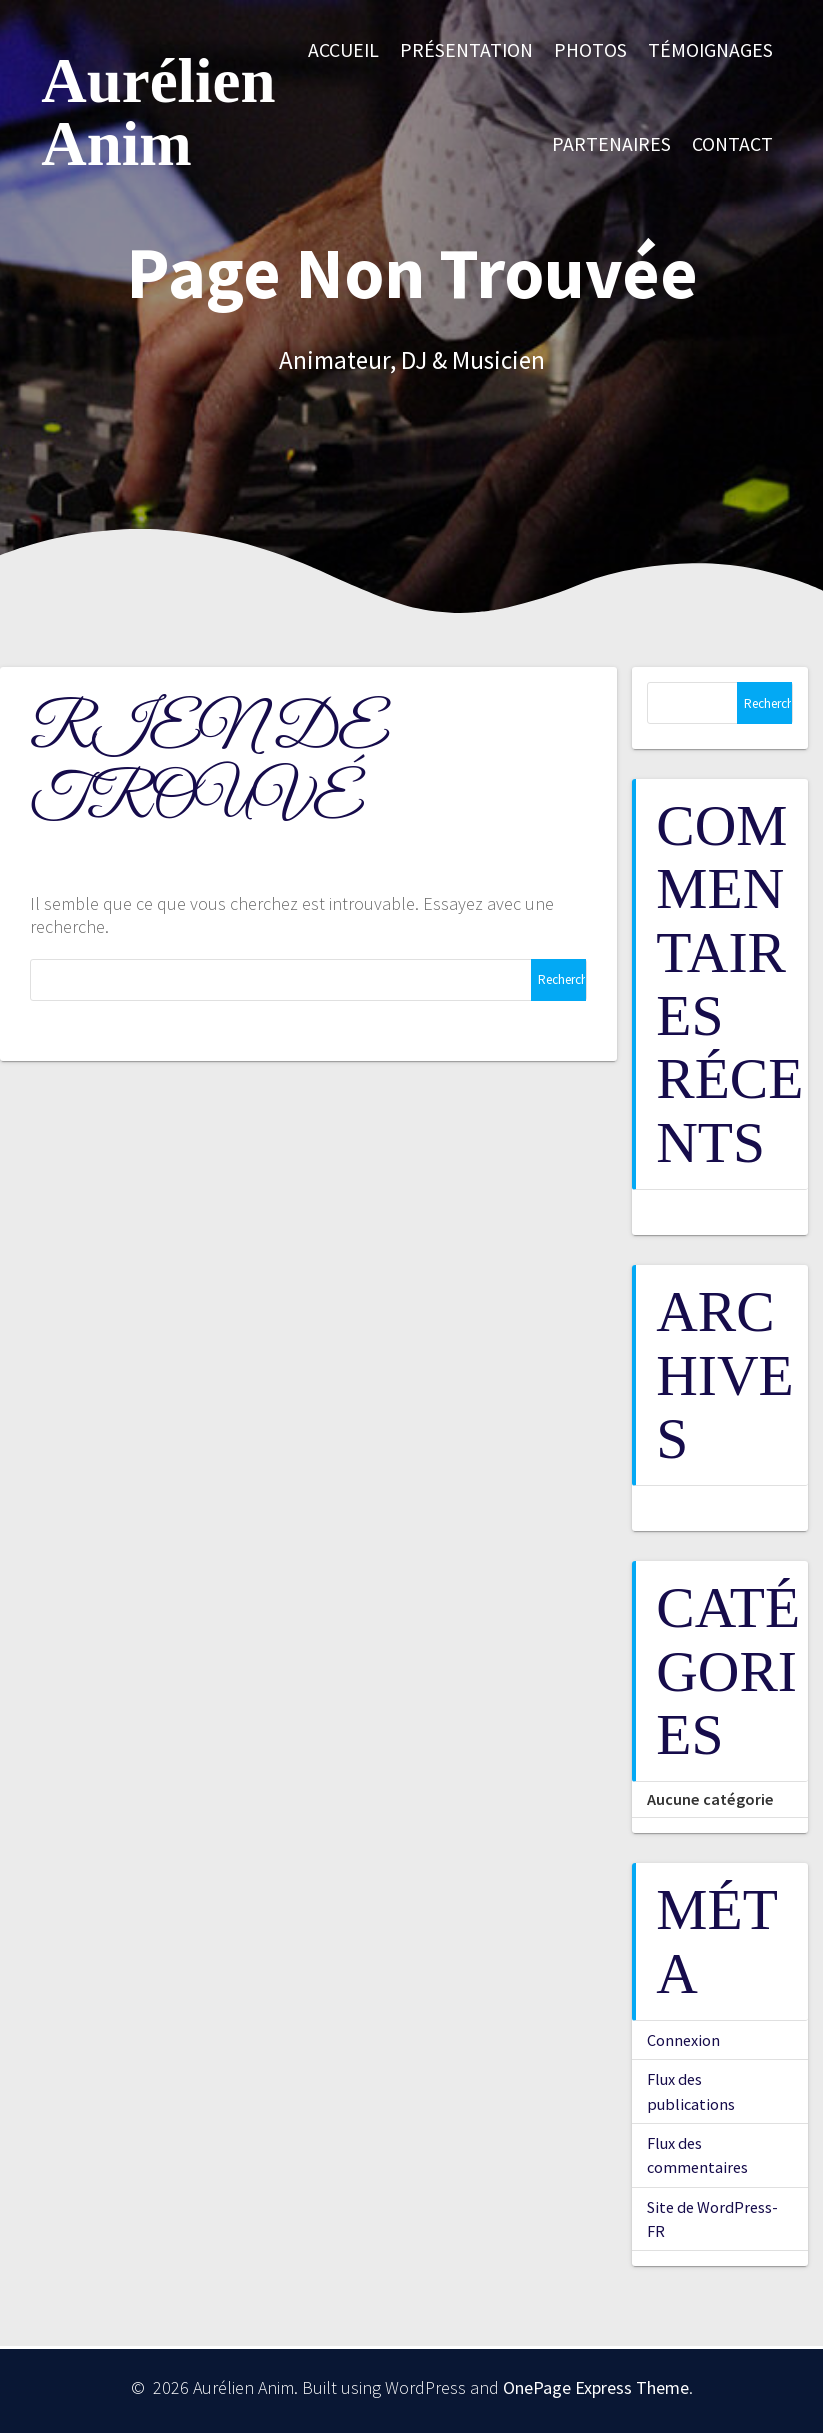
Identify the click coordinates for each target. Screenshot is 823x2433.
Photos (590, 50)
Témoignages (710, 50)
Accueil (343, 50)
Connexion (683, 2040)
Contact (732, 144)
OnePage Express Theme (596, 2387)
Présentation (466, 50)
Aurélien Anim (158, 113)
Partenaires (611, 144)
